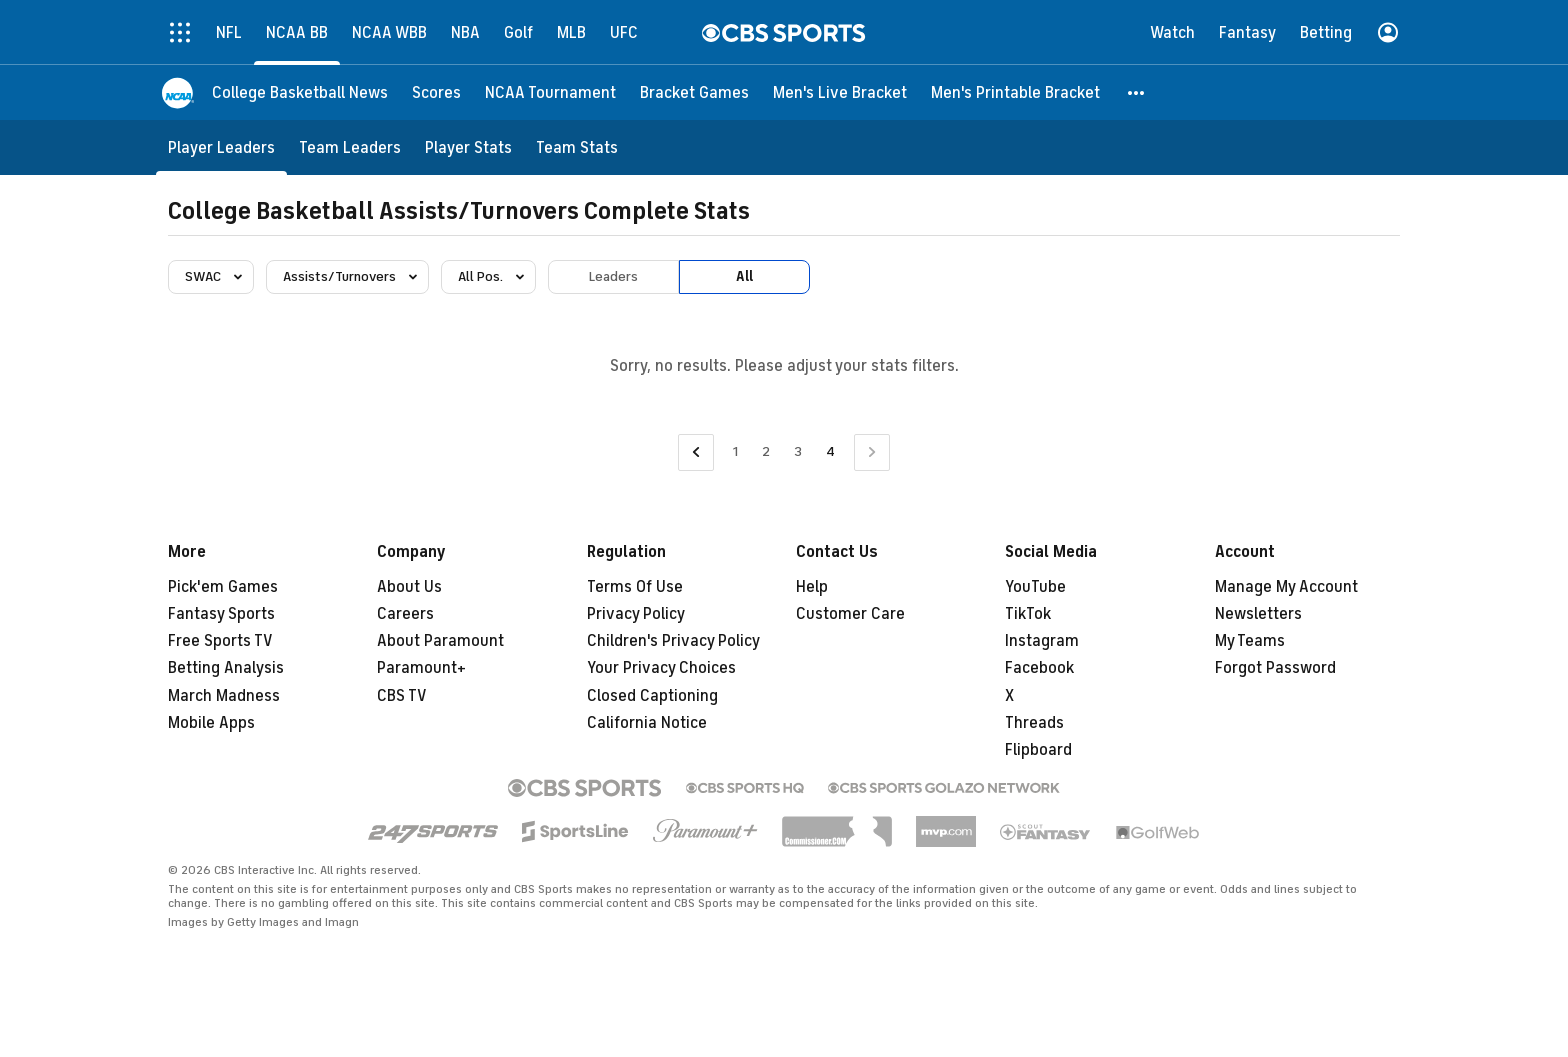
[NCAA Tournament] (550, 92)
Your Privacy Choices (661, 668)
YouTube (1035, 587)
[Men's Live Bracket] (840, 92)
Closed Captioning (652, 696)
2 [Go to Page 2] (766, 451)
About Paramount (440, 641)
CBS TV (402, 696)
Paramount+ (421, 668)
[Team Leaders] (350, 147)
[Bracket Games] (694, 92)
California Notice (647, 723)
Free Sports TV (220, 641)
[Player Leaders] (221, 147)
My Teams (1250, 641)
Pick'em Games (223, 587)
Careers (405, 614)
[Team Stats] (577, 147)
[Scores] (436, 92)
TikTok (1028, 614)
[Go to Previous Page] (696, 452)
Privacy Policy (636, 614)
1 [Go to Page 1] (735, 451)
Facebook (1039, 668)
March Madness (224, 696)
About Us (409, 587)
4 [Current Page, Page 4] (830, 451)
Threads (1034, 723)
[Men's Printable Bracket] (1015, 92)
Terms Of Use (635, 587)
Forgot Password (1275, 668)
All (744, 276)
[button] (1137, 92)
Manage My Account (1286, 587)
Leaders (613, 276)
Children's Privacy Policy (673, 641)
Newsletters (1258, 614)
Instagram (1042, 641)
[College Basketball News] (300, 92)
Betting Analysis (226, 668)
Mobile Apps (211, 723)
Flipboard (1038, 750)
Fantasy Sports (221, 614)
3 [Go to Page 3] (798, 451)
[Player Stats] (468, 147)
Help (812, 587)
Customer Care (850, 614)
